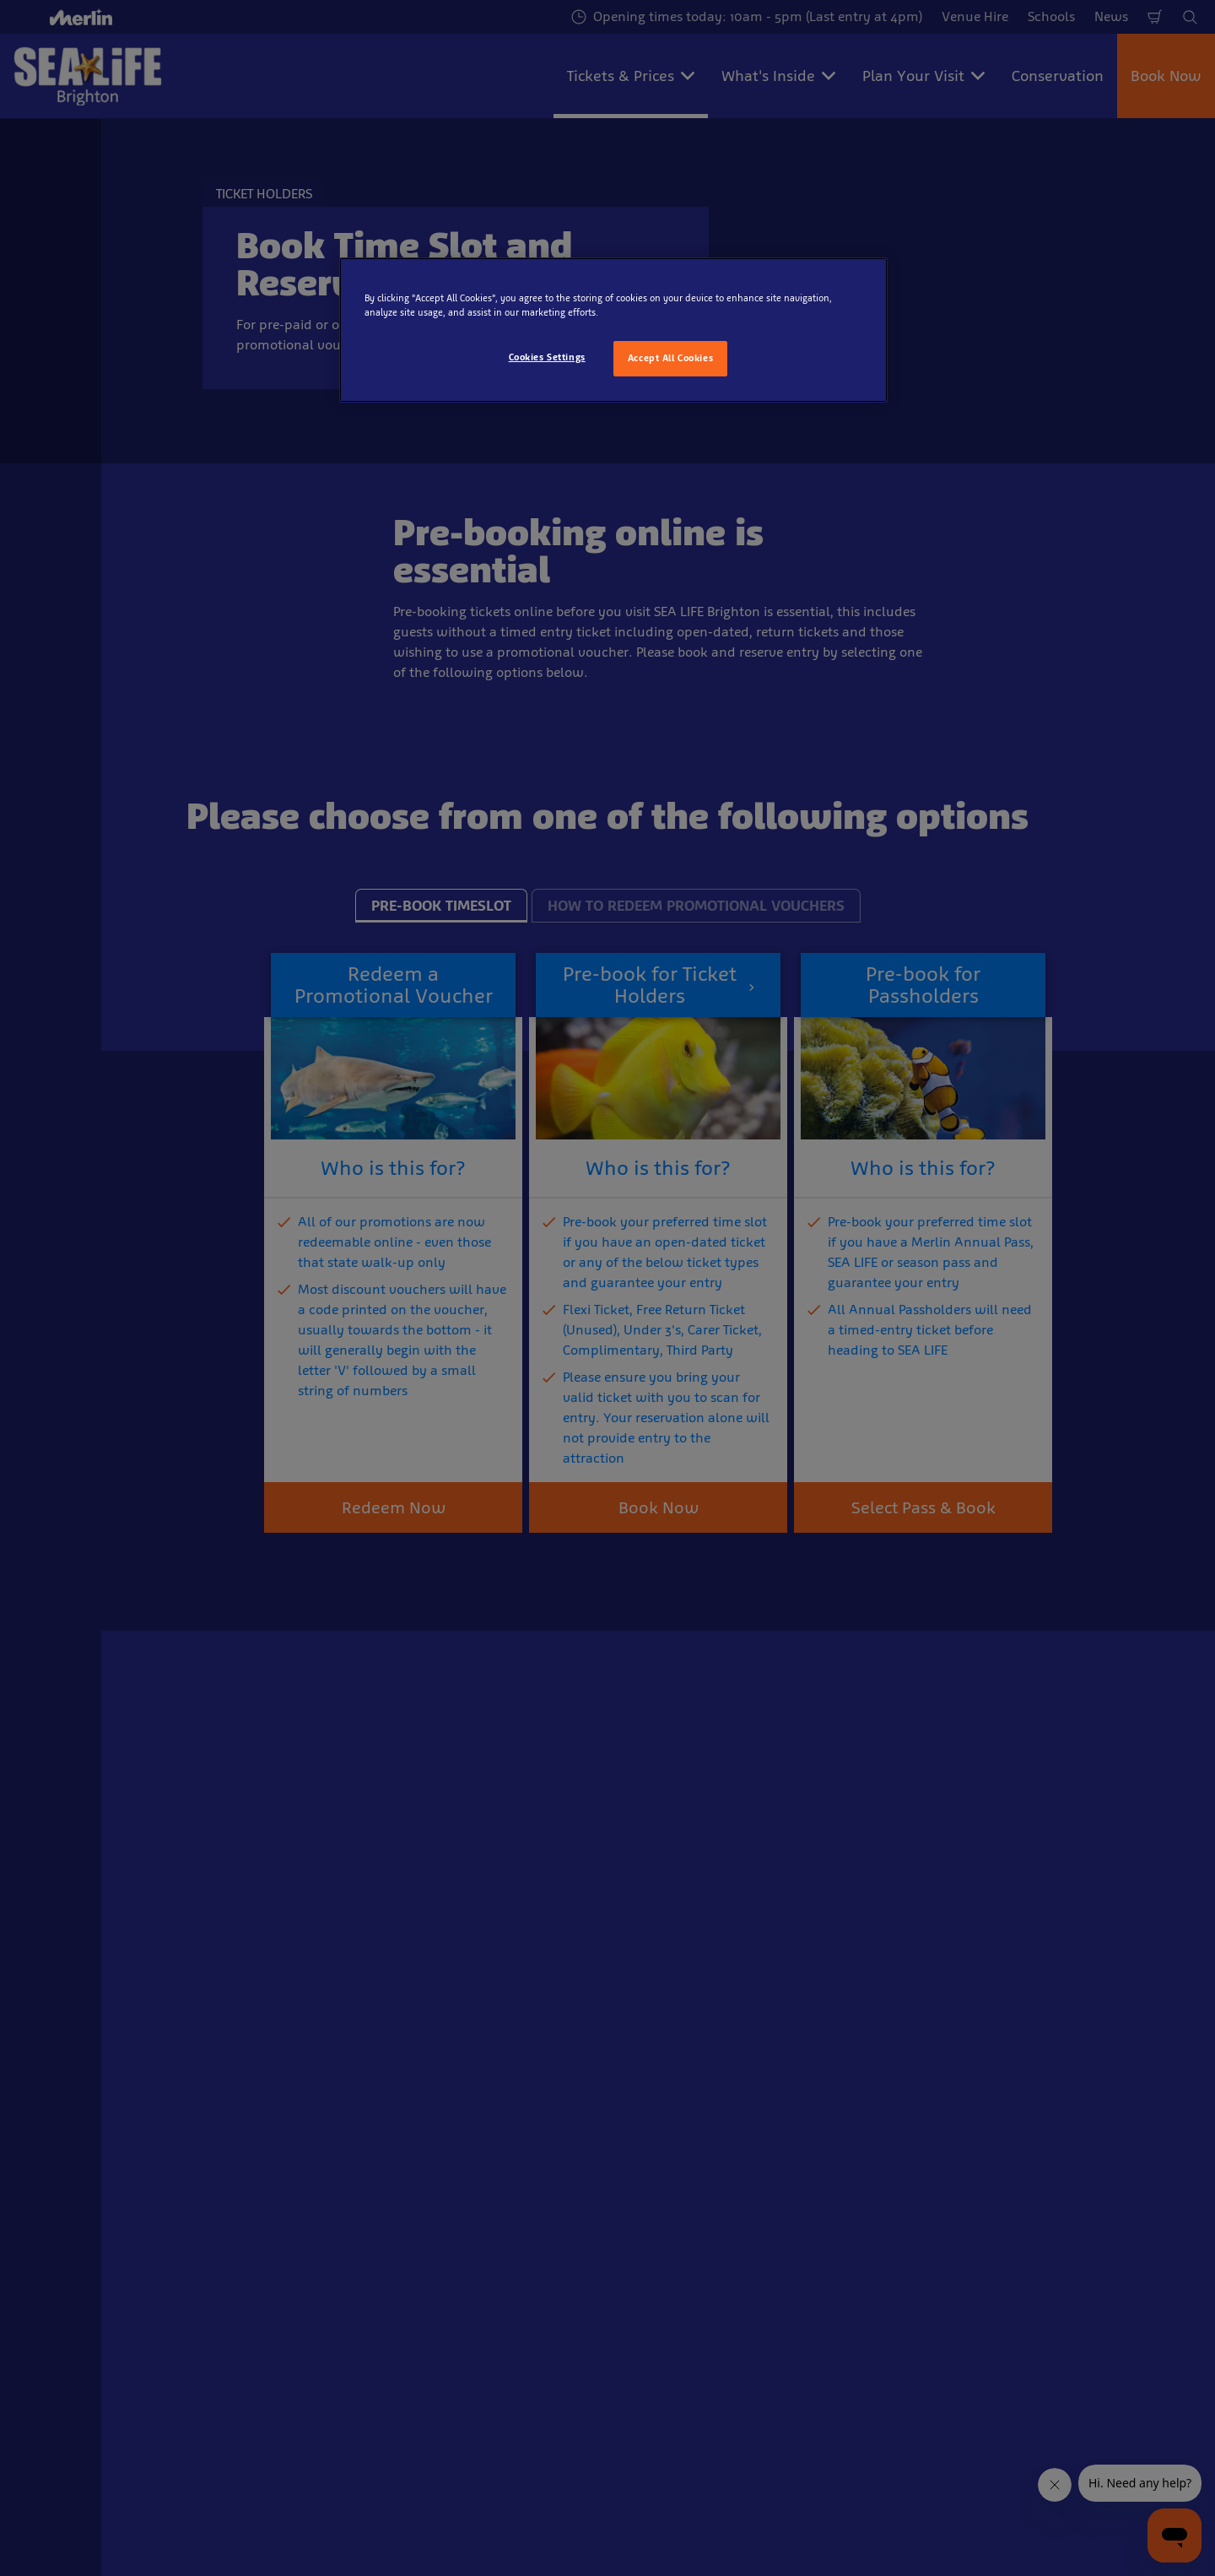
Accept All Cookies (670, 358)
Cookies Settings (547, 357)
